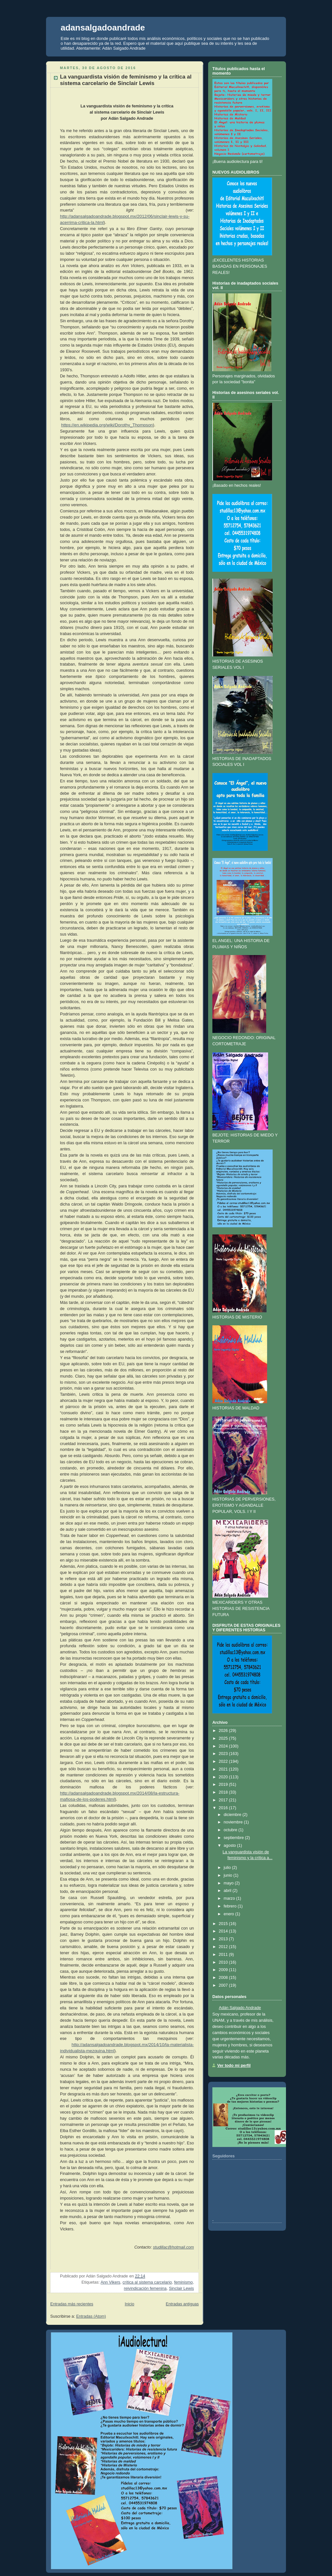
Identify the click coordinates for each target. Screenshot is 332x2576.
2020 (223, 1777)
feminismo (183, 2282)
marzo (229, 1898)
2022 (223, 1761)
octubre (230, 1830)
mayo (229, 1883)
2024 (223, 1746)
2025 (223, 1738)
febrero (230, 1906)
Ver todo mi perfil (234, 2065)
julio (227, 1867)
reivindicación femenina (145, 2288)
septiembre (234, 1837)
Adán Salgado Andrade (240, 2008)
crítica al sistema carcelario (147, 2282)
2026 (223, 1730)
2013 (223, 1939)
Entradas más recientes (71, 2304)
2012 (223, 1946)
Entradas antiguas (182, 2304)
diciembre (233, 1814)
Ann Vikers (110, 2282)
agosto (230, 1845)
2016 (223, 1808)
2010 (223, 1962)
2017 (223, 1800)
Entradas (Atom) (91, 2316)
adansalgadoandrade (103, 27)
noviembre (233, 1822)
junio (228, 1875)
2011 (223, 1954)
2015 (223, 1923)
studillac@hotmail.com (173, 2247)
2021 (223, 1769)
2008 (223, 1977)
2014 (223, 1931)
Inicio (129, 2304)
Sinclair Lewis (181, 2288)
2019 (223, 1784)
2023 (223, 1753)
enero (229, 1914)
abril (227, 1890)
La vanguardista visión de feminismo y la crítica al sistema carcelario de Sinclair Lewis (126, 80)
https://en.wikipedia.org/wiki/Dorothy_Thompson (107, 425)
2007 (223, 1985)
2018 (223, 1792)
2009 (223, 1970)
